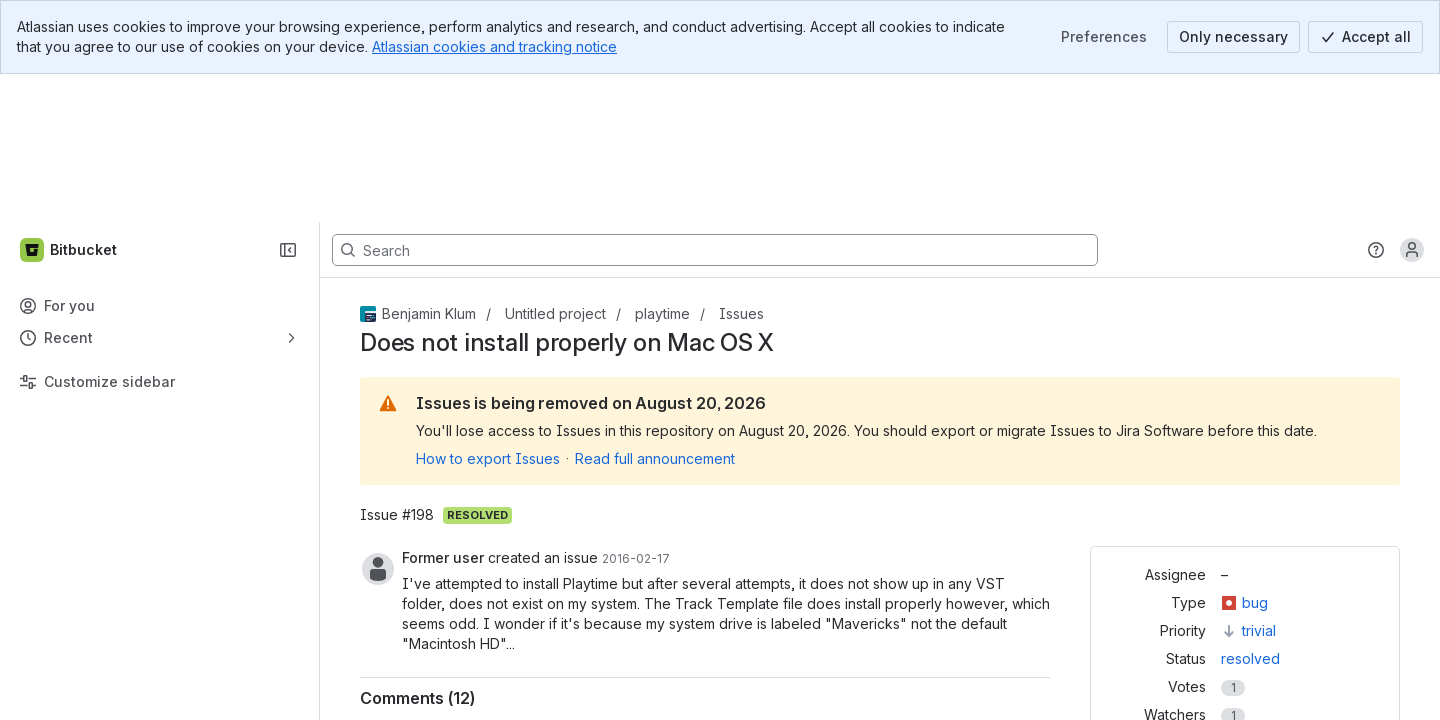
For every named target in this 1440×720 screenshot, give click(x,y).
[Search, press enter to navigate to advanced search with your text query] (715, 102)
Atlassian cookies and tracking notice (494, 46)
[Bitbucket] (69, 102)
